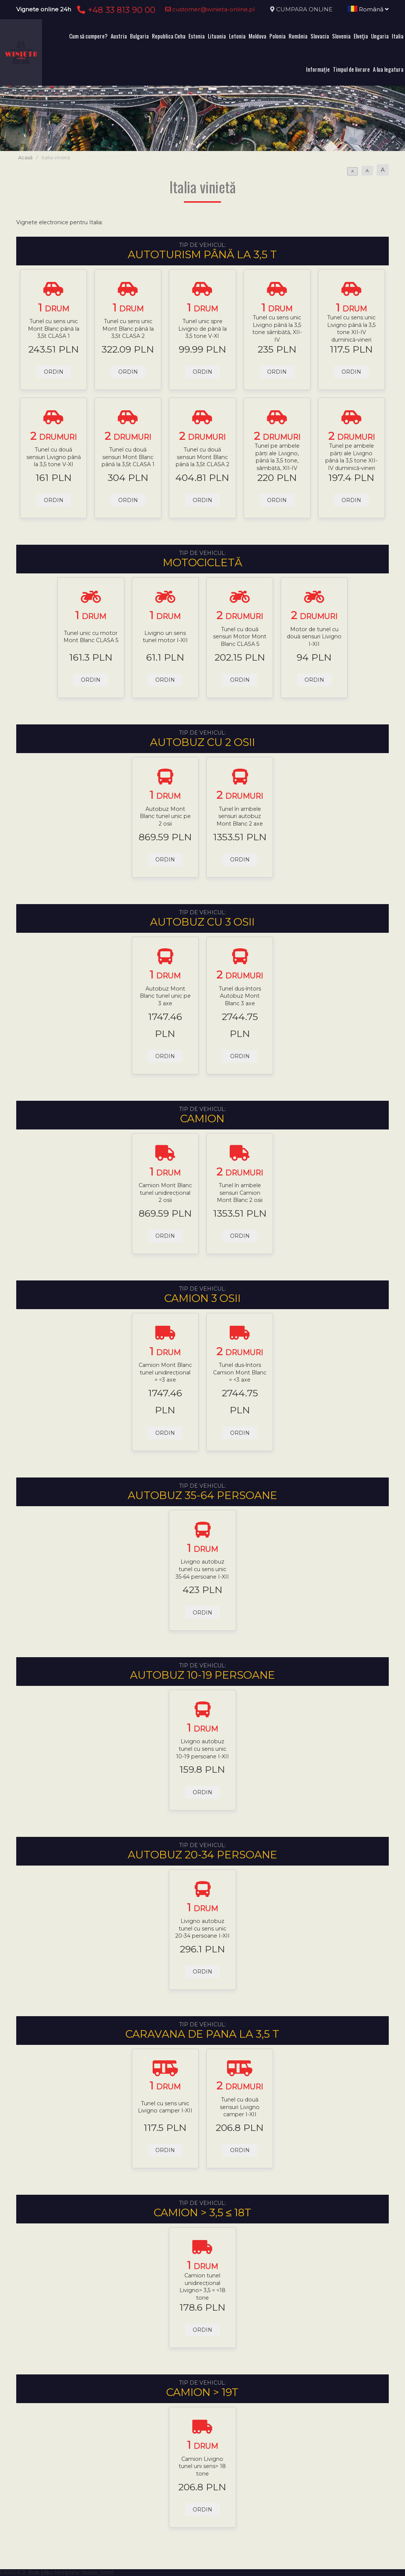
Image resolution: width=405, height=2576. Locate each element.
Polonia (277, 36)
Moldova (257, 36)
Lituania (217, 36)
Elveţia (361, 36)
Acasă (25, 157)
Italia (397, 36)
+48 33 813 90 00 (115, 10)
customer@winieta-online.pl (210, 9)
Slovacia (320, 36)
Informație (318, 69)
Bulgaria (139, 36)
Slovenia (341, 36)
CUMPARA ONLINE (304, 9)
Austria (119, 36)
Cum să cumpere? (88, 36)
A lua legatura (388, 69)
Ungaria (380, 36)
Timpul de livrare (351, 69)
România (298, 36)
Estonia (197, 36)
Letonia (237, 36)
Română (368, 9)
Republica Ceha (168, 36)
